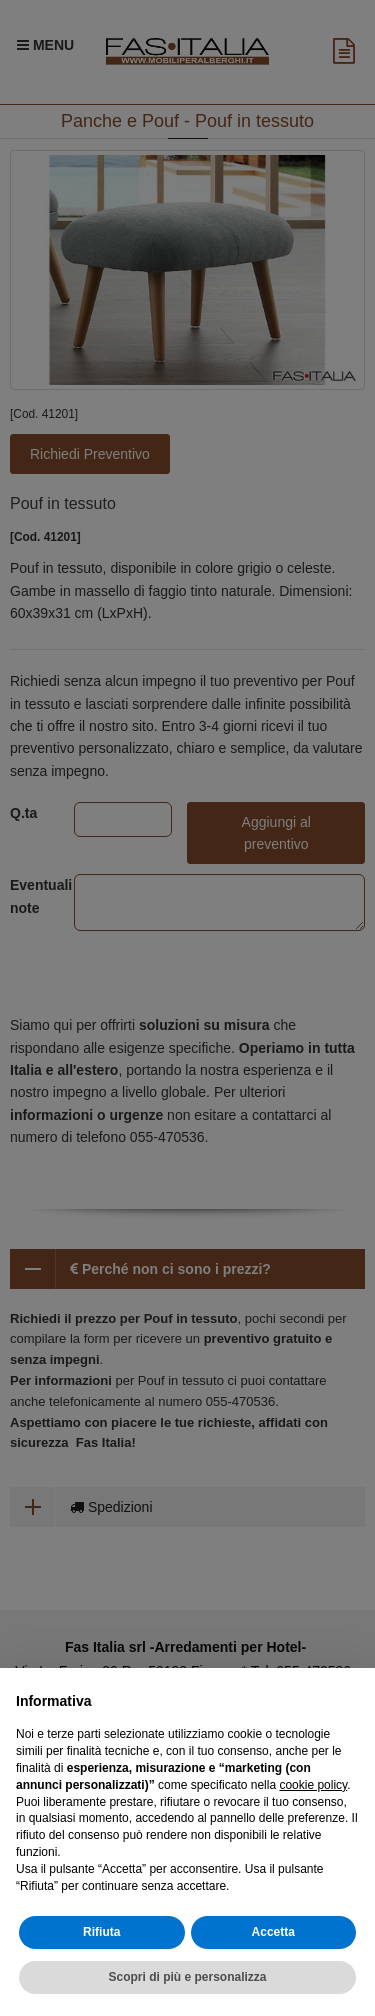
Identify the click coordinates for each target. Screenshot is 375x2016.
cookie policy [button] (313, 1785)
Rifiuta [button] (101, 1932)
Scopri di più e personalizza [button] (187, 1977)
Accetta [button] (273, 1932)
